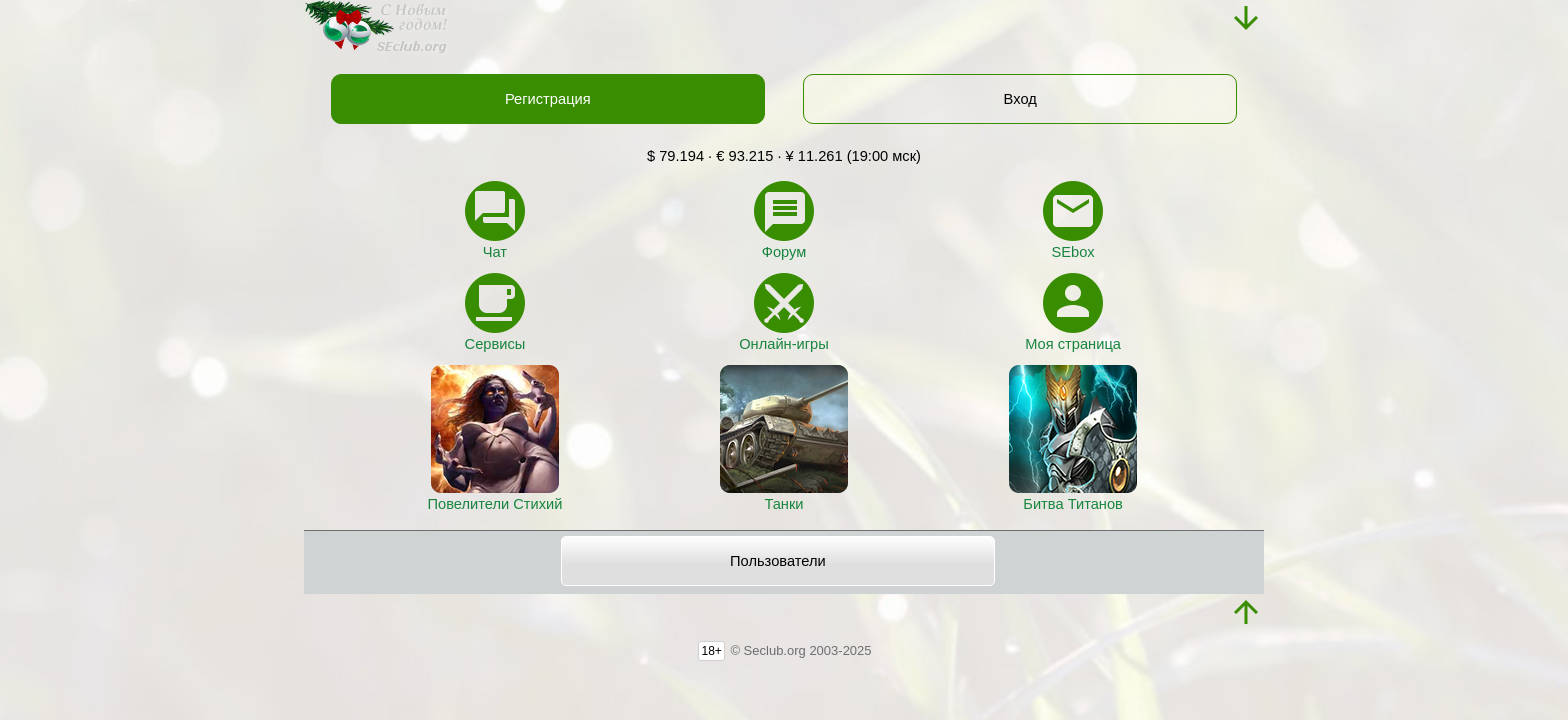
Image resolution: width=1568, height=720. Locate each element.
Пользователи (778, 561)
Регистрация (548, 99)
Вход (1020, 99)
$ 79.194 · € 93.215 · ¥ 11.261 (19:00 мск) (784, 156)
